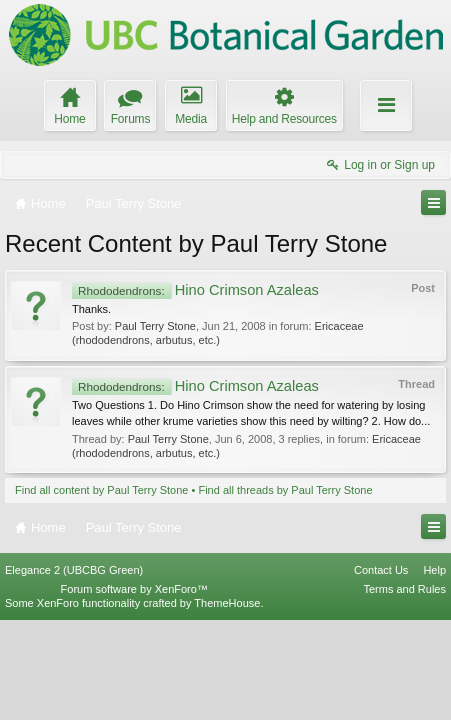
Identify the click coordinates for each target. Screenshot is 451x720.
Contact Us (381, 669)
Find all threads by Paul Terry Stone (285, 490)
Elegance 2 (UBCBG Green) (74, 669)
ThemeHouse (227, 702)
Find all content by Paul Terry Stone (101, 490)
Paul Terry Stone (155, 326)
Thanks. (91, 309)
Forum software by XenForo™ (134, 688)
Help (434, 669)
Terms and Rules (404, 688)
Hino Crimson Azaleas (195, 290)
